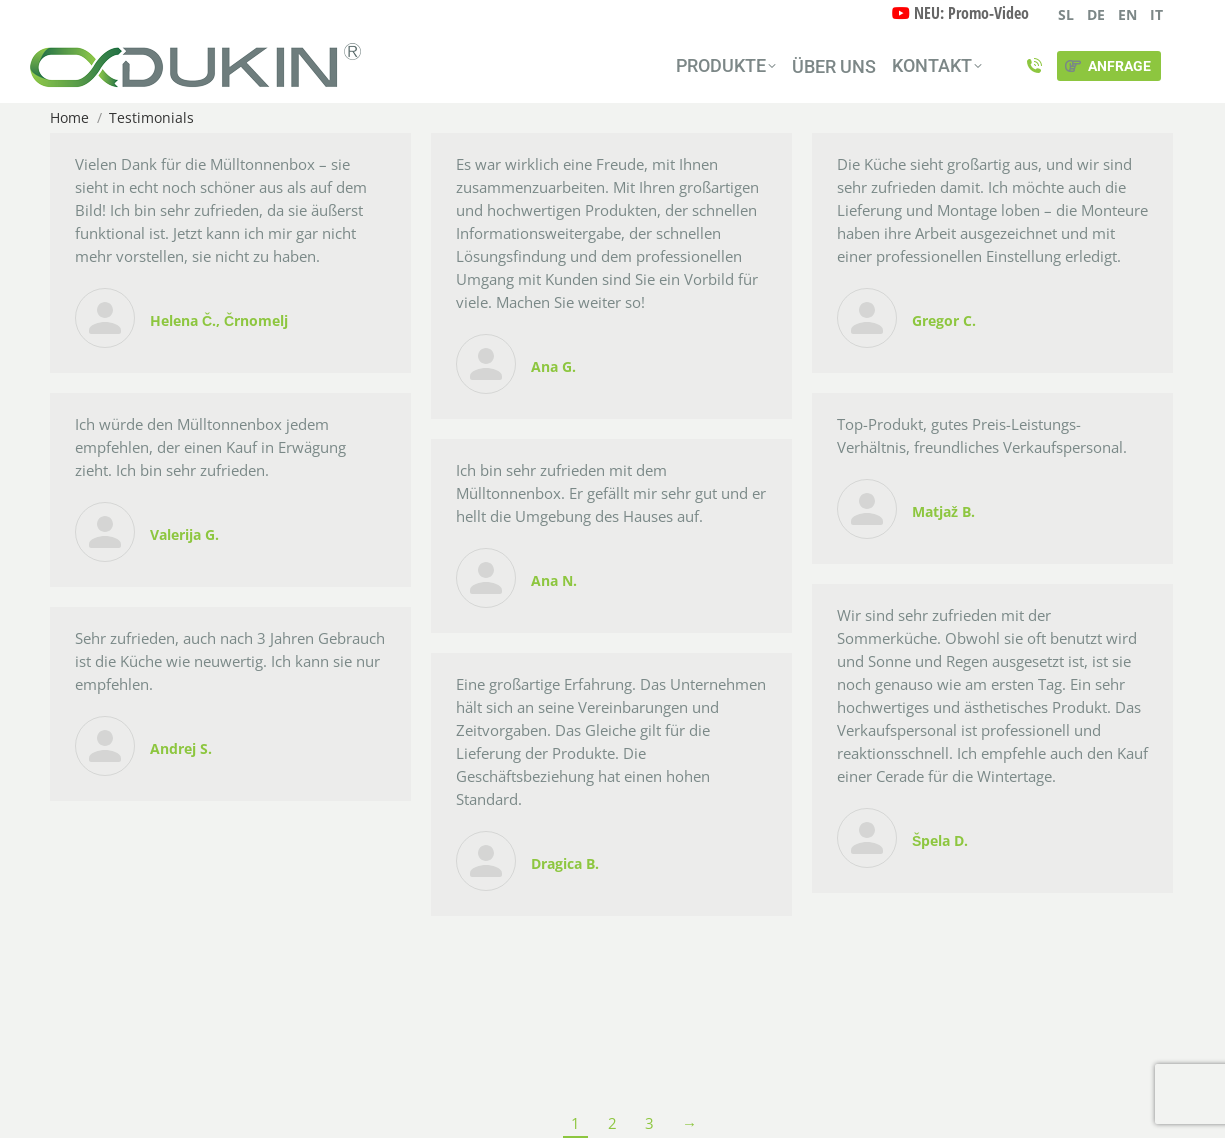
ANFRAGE (1107, 66)
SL (1066, 14)
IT (1156, 14)
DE (1096, 14)
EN (1127, 14)
